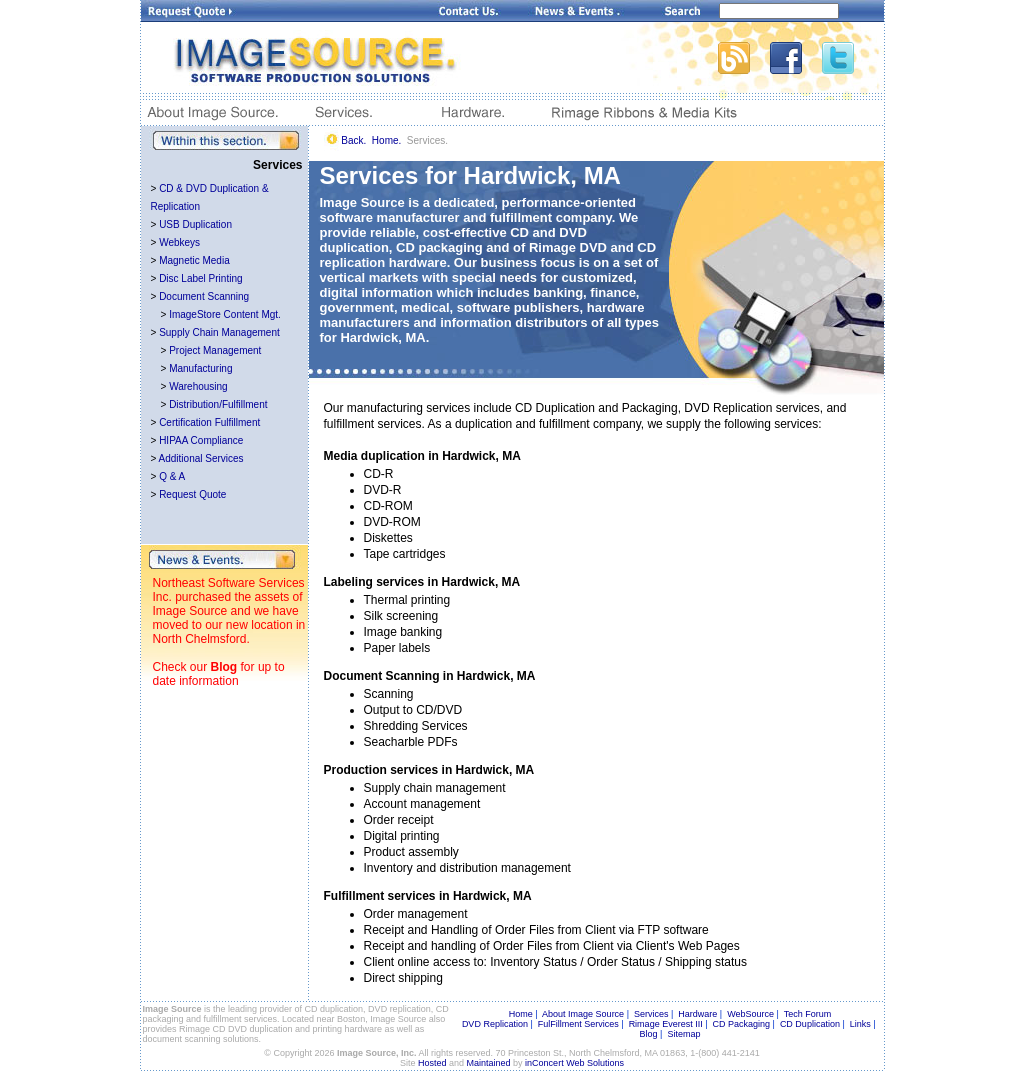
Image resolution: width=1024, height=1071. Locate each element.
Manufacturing (200, 368)
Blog (224, 667)
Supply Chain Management (219, 332)
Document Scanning (204, 296)
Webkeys (179, 242)
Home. (386, 140)
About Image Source (583, 1014)
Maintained (489, 1063)
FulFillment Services (578, 1024)
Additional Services (201, 458)
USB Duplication (195, 224)
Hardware (697, 1014)
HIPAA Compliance (201, 440)
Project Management (215, 350)
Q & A (172, 476)
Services (651, 1014)
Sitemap (683, 1034)
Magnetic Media (194, 260)
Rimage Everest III (666, 1024)
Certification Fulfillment (209, 422)
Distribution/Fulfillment (218, 404)
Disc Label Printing (200, 278)
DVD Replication (495, 1024)
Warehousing (198, 386)
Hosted (432, 1063)
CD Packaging (742, 1024)
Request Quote (192, 494)
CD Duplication (810, 1024)
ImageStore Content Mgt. (225, 314)
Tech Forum (808, 1014)
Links (860, 1024)
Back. (353, 140)
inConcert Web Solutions (574, 1063)
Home (521, 1014)
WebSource (750, 1014)
